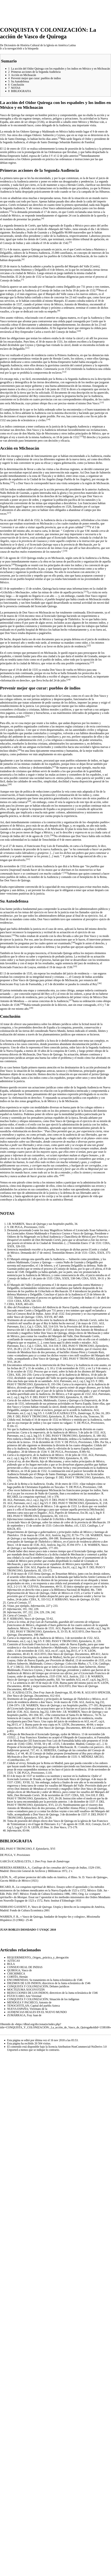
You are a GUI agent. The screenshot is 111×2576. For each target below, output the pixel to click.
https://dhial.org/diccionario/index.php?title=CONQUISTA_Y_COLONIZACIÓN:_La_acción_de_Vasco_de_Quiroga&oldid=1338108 (55, 2026)
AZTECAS (13, 1960)
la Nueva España (13, 1050)
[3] (10, 211)
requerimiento (89, 615)
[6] (23, 259)
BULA (11, 1963)
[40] (62, 1175)
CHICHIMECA (16, 1973)
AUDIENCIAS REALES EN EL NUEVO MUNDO (37, 2012)
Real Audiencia (35, 1138)
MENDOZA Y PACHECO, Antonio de (29, 2002)
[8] (97, 289)
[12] (64, 371)
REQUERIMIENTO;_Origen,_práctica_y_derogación (38, 1957)
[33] (14, 935)
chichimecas (75, 1070)
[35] (75, 966)
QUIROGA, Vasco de (19, 1970)
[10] (79, 331)
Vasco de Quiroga (10, 115)
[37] (71, 1000)
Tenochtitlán (7, 276)
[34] (73, 942)
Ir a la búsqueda (29, 48)
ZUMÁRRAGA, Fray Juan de (24, 2015)
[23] (92, 662)
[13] (102, 402)
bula (70, 1371)
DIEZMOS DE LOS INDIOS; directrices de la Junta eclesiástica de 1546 (48, 1983)
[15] (81, 436)
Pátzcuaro (50, 1824)
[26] (20, 749)
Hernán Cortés (75, 184)
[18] (87, 526)
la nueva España (80, 1448)
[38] (22, 1004)
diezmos (86, 324)
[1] (59, 138)
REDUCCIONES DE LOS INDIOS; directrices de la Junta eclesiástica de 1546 (52, 1992)
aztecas (51, 1070)
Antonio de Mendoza (76, 304)
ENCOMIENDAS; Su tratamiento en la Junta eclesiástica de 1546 (44, 1979)
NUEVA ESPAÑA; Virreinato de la (27, 2008)
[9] (58, 310)
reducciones (43, 791)
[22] (89, 645)
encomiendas (74, 409)
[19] (65, 550)
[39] (31, 1008)
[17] (9, 512)
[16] (12, 482)
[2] (80, 155)
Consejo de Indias (13, 243)
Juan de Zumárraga (56, 1692)
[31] (28, 859)
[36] (100, 983)
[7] (22, 279)
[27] (54, 766)
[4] (42, 218)
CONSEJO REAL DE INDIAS (25, 1967)
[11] (27, 347)
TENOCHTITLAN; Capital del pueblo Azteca (33, 2005)
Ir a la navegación (10, 48)
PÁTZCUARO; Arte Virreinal (24, 1995)
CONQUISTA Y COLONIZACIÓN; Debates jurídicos (38, 1986)
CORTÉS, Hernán (17, 1976)
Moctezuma (52, 433)
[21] (86, 591)
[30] (52, 835)
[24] (68, 679)
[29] (29, 801)
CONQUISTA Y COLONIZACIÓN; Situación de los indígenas (43, 1999)
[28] (10, 784)
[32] (65, 872)
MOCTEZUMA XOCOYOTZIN (26, 1989)
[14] (48, 419)
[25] (27, 715)
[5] (70, 242)
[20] (13, 564)
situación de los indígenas (31, 1070)
